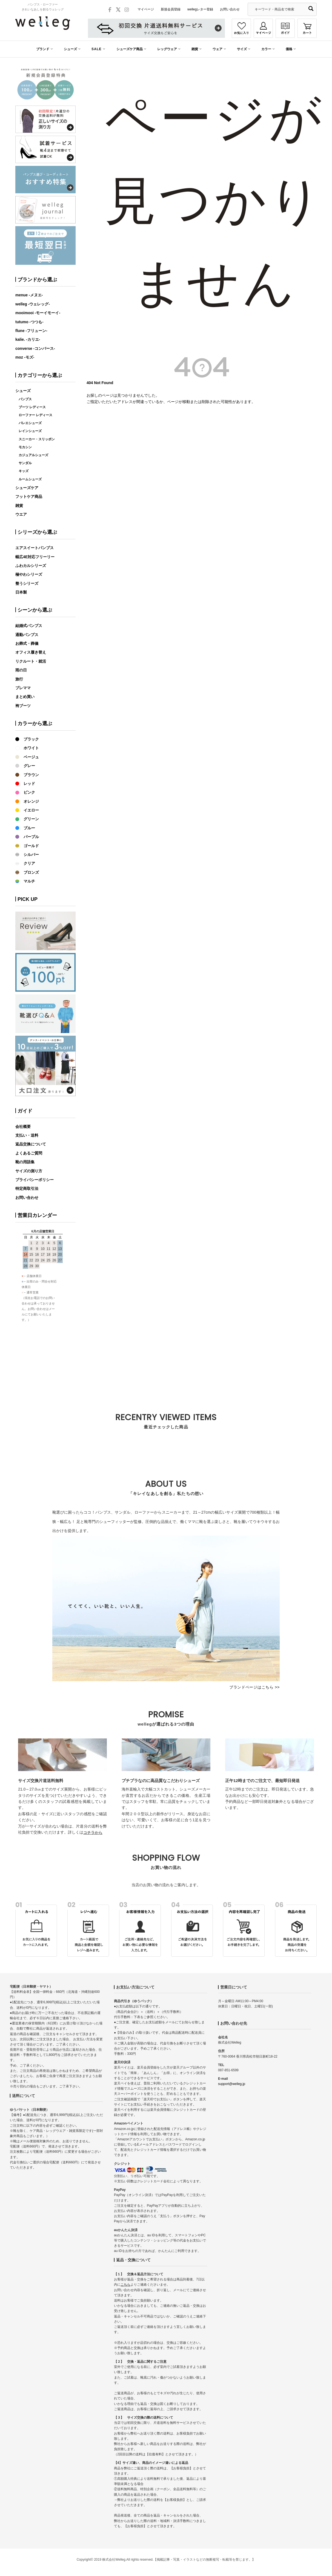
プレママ (23, 688)
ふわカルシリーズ (30, 565)
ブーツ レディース (32, 407)
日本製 (21, 592)
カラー (266, 49)
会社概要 (23, 1126)
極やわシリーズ (28, 574)
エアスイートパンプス (34, 548)
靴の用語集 (25, 1162)
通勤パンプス (26, 634)
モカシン (25, 447)
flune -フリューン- (31, 330)
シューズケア (26, 488)
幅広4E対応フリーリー (35, 557)
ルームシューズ (30, 479)
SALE (96, 49)
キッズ (23, 471)
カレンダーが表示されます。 (45, 1310)
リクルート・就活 (30, 661)
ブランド (42, 49)
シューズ (70, 49)
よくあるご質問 (28, 1153)
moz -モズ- (24, 357)
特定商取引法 (26, 1188)
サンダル (25, 463)
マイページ (146, 9)
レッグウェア (167, 49)
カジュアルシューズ (33, 455)
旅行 (19, 679)
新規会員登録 (171, 9)
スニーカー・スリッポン (37, 439)
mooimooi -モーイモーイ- (37, 313)
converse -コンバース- (35, 348)
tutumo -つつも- (29, 322)
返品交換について (30, 1144)
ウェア (217, 49)
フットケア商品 (28, 496)
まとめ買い (25, 696)
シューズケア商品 (129, 49)
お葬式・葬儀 (26, 643)
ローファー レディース (35, 415)
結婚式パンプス (28, 625)
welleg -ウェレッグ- (32, 304)
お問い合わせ (230, 9)
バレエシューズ (30, 423)
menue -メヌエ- (29, 295)
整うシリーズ (26, 583)
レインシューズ (30, 431)
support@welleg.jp (231, 2084)
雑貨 (194, 49)
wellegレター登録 (200, 9)
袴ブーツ (23, 705)
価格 (289, 49)
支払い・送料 (26, 1135)
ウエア (21, 514)
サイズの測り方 (28, 1171)
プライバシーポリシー (34, 1180)
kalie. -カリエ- (27, 339)
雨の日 (21, 670)
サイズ (242, 49)
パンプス (25, 399)
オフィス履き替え (30, 652)
